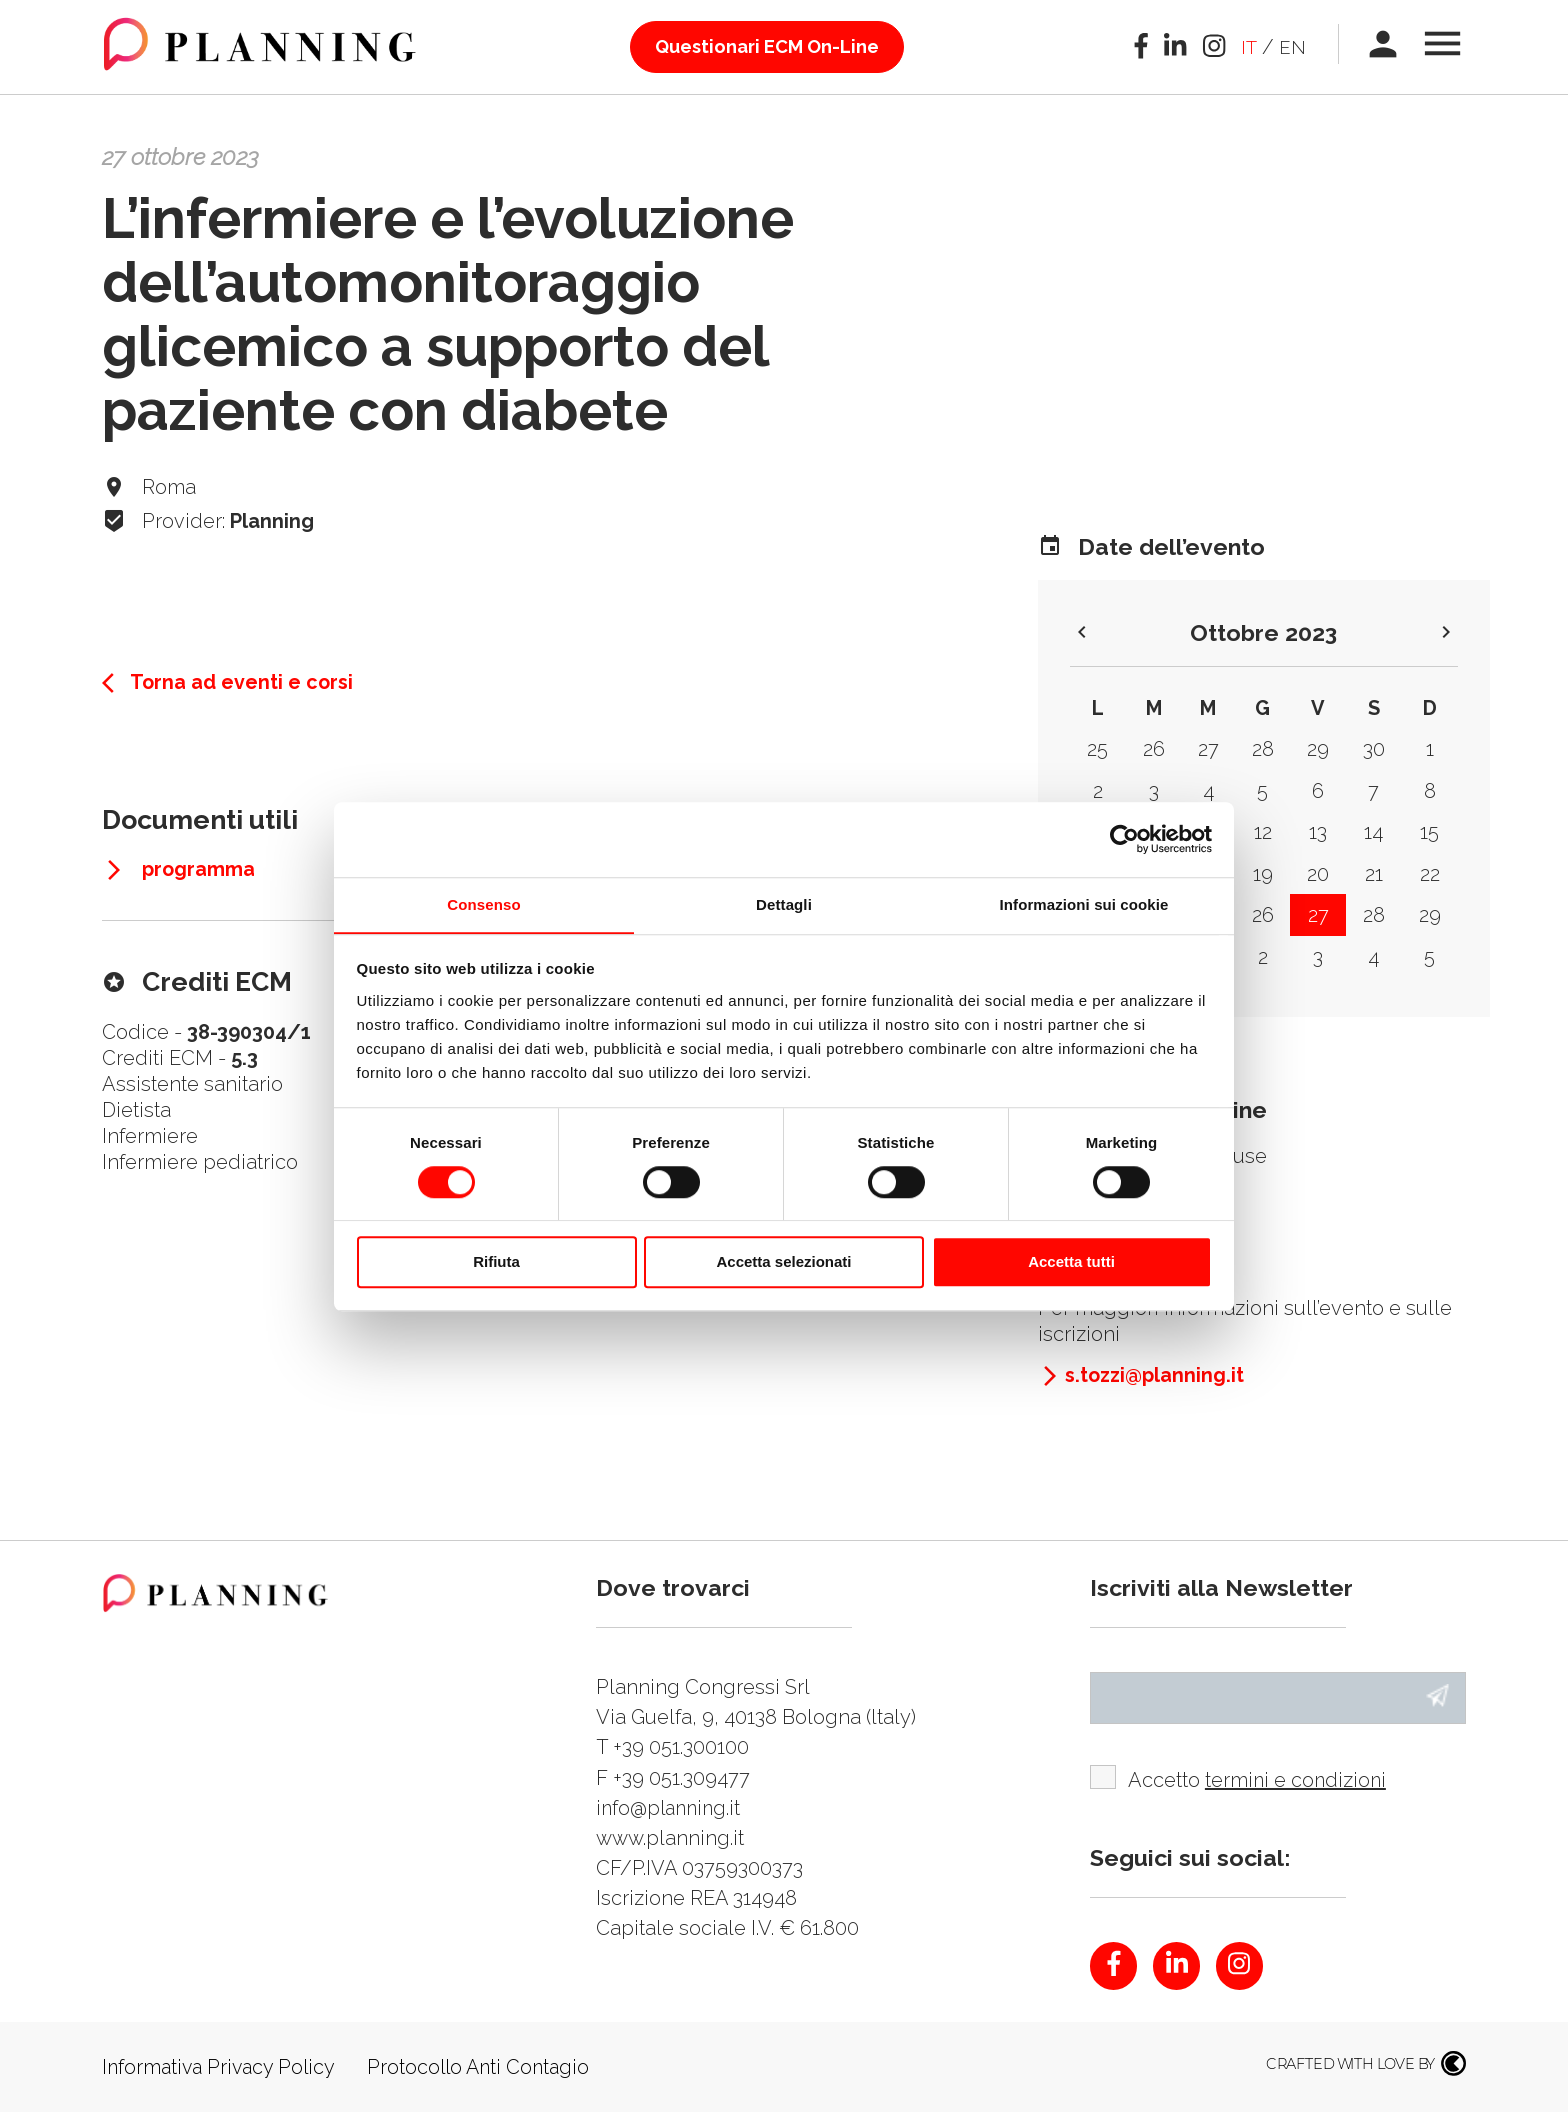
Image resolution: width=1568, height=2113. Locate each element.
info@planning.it (671, 1807)
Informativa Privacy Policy (222, 2068)
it (1246, 47)
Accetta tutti (1071, 1262)
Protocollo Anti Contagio (488, 2068)
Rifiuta (496, 1262)
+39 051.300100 (681, 1747)
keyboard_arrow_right (1446, 632)
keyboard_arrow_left (1082, 632)
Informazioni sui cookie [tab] (1084, 903)
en (1291, 47)
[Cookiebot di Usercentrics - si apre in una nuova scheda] (1124, 839)
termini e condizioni (1298, 1781)
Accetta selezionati (783, 1262)
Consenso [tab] (483, 903)
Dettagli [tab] (784, 903)
